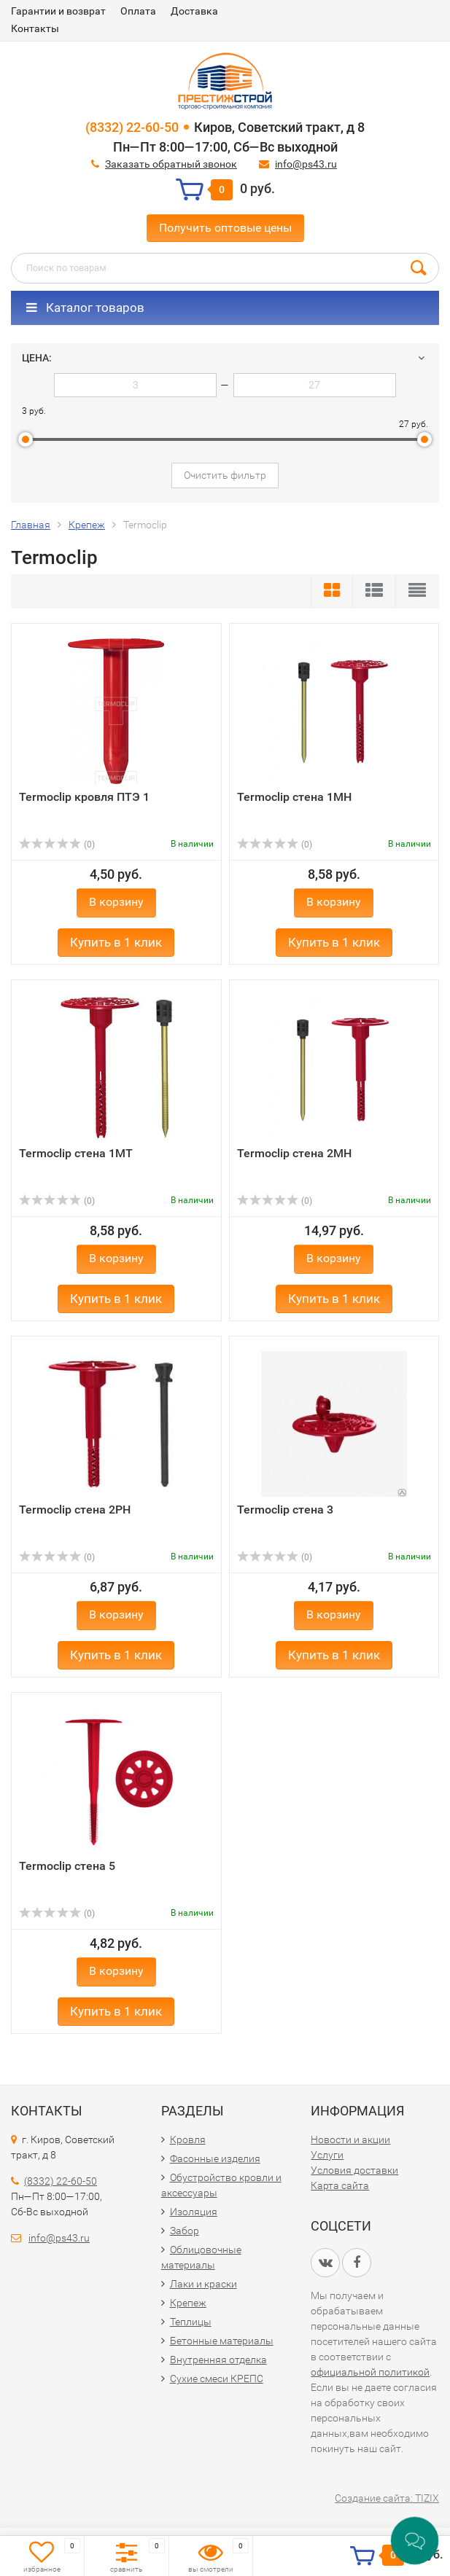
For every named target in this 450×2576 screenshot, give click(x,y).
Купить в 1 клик (116, 942)
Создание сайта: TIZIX (387, 2498)
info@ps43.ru (306, 164)
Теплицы (191, 2322)
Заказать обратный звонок (171, 164)
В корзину (116, 902)
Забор (184, 2230)
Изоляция (193, 2211)
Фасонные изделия (215, 2158)
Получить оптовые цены (225, 228)
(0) (57, 844)
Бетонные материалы (222, 2340)
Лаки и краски (203, 2284)
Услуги (327, 2155)
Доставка (194, 11)
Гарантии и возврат (58, 11)
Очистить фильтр (225, 475)
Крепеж (188, 2303)
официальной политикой (370, 2372)
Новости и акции (350, 2139)
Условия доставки (354, 2170)
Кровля (188, 2139)
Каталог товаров (85, 307)
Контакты (35, 28)
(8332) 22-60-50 (132, 127)
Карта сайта (340, 2185)
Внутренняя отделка (218, 2359)
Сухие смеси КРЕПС (216, 2378)
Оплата (138, 11)
